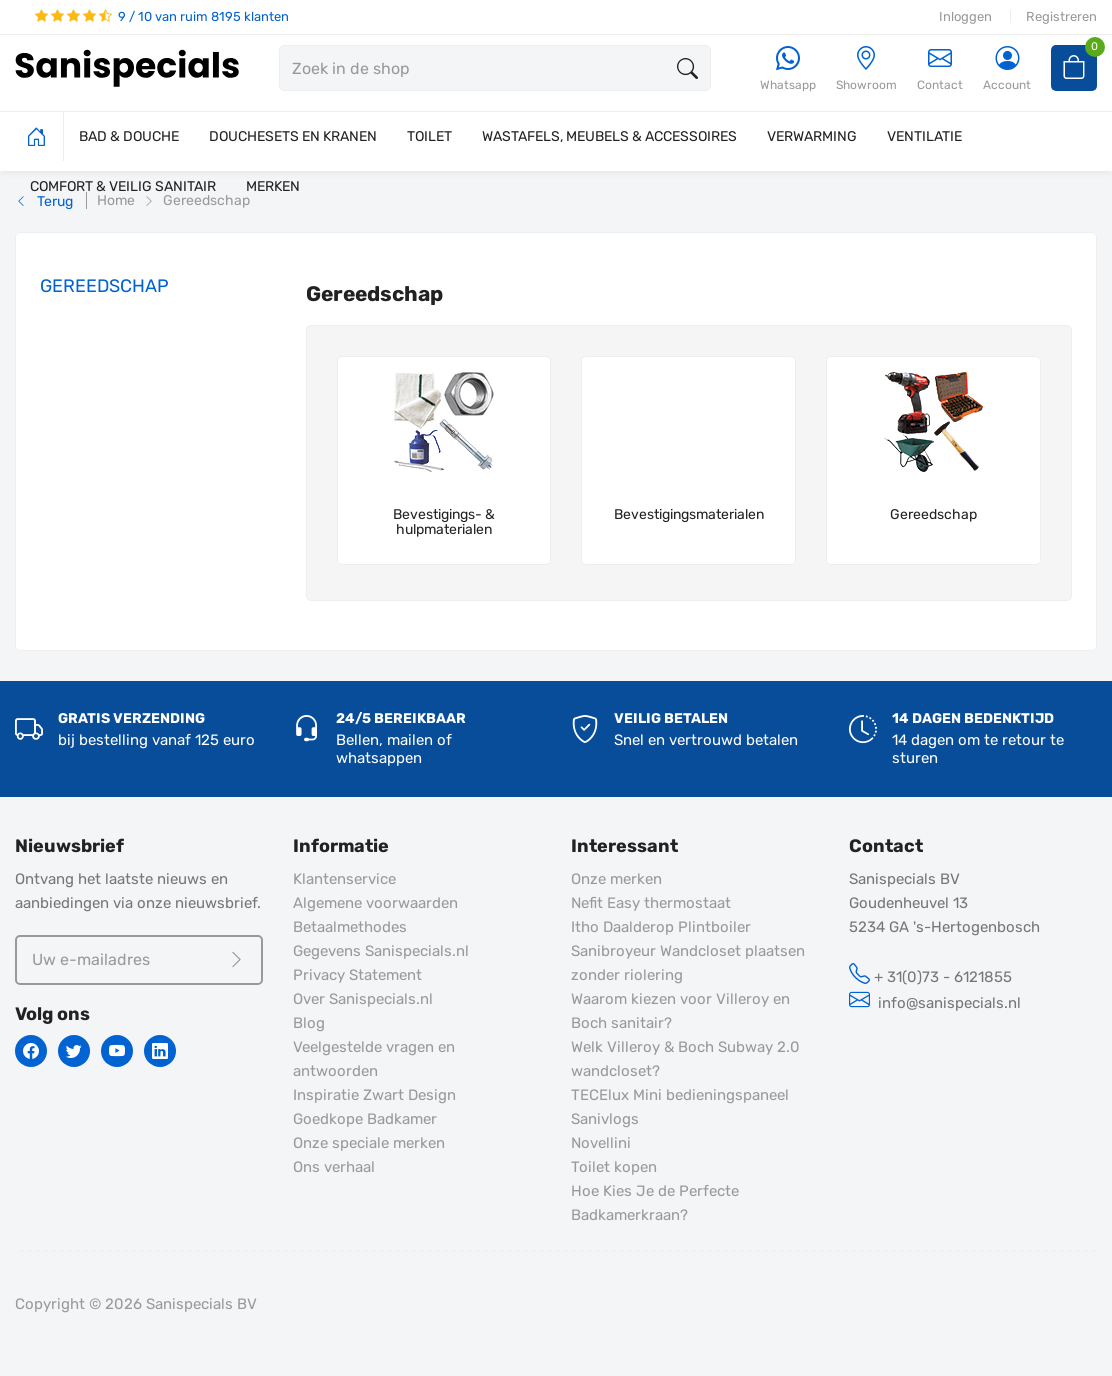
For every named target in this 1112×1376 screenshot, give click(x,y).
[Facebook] (31, 1051)
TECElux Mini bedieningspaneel (680, 1095)
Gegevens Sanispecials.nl (381, 951)
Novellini (601, 1143)
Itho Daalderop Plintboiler (661, 927)
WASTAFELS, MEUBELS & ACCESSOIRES (609, 136)
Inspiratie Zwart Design (374, 1095)
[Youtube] (117, 1051)
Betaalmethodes (350, 927)
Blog (309, 1023)
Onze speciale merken (369, 1143)
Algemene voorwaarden (375, 903)
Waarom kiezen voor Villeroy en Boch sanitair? (680, 1011)
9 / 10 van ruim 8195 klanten (162, 16)
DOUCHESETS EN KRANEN (293, 136)
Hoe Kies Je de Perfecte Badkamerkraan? (655, 1203)
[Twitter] (74, 1051)
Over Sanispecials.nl (363, 999)
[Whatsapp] (788, 69)
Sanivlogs (605, 1119)
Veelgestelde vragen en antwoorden (374, 1059)
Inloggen (965, 16)
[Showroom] (866, 69)
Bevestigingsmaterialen (689, 515)
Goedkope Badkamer (365, 1119)
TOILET (429, 136)
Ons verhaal (334, 1167)
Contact (940, 68)
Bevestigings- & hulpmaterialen (444, 522)
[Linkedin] (160, 1051)
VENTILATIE (924, 136)
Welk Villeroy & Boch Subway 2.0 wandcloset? (685, 1059)
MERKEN (273, 186)
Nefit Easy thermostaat (651, 903)
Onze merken (616, 879)
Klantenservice (344, 879)
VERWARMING (812, 136)
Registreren (1061, 16)
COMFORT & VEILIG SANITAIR (123, 186)
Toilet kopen (614, 1167)
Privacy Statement (357, 975)
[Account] (1007, 69)
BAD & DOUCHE (129, 136)
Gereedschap (933, 515)
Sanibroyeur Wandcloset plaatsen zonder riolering (688, 963)
